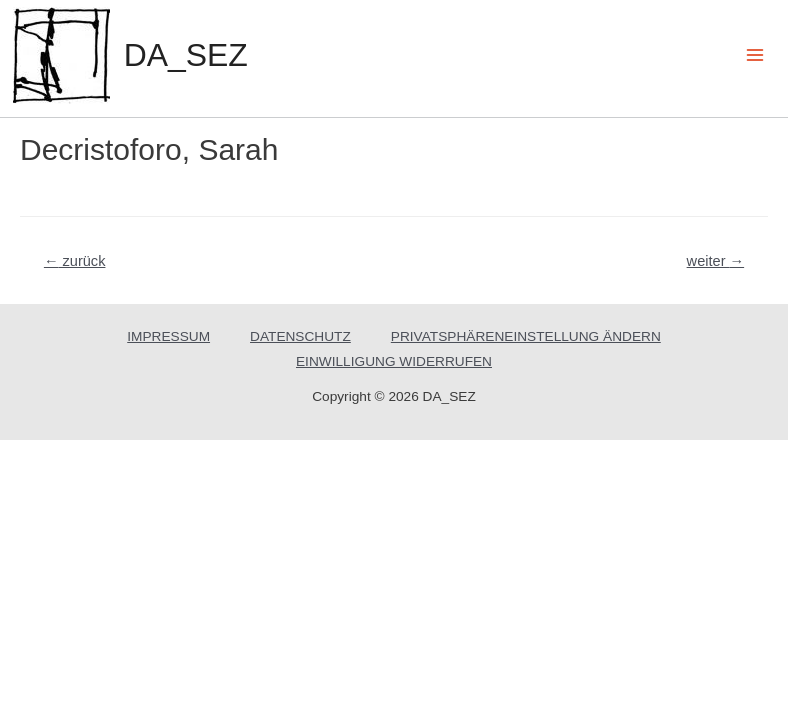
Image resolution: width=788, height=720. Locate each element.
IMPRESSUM (168, 336)
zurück (75, 261)
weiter (716, 261)
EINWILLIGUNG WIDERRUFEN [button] (394, 361)
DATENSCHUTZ (300, 336)
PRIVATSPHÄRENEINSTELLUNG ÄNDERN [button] (526, 336)
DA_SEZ (186, 55)
